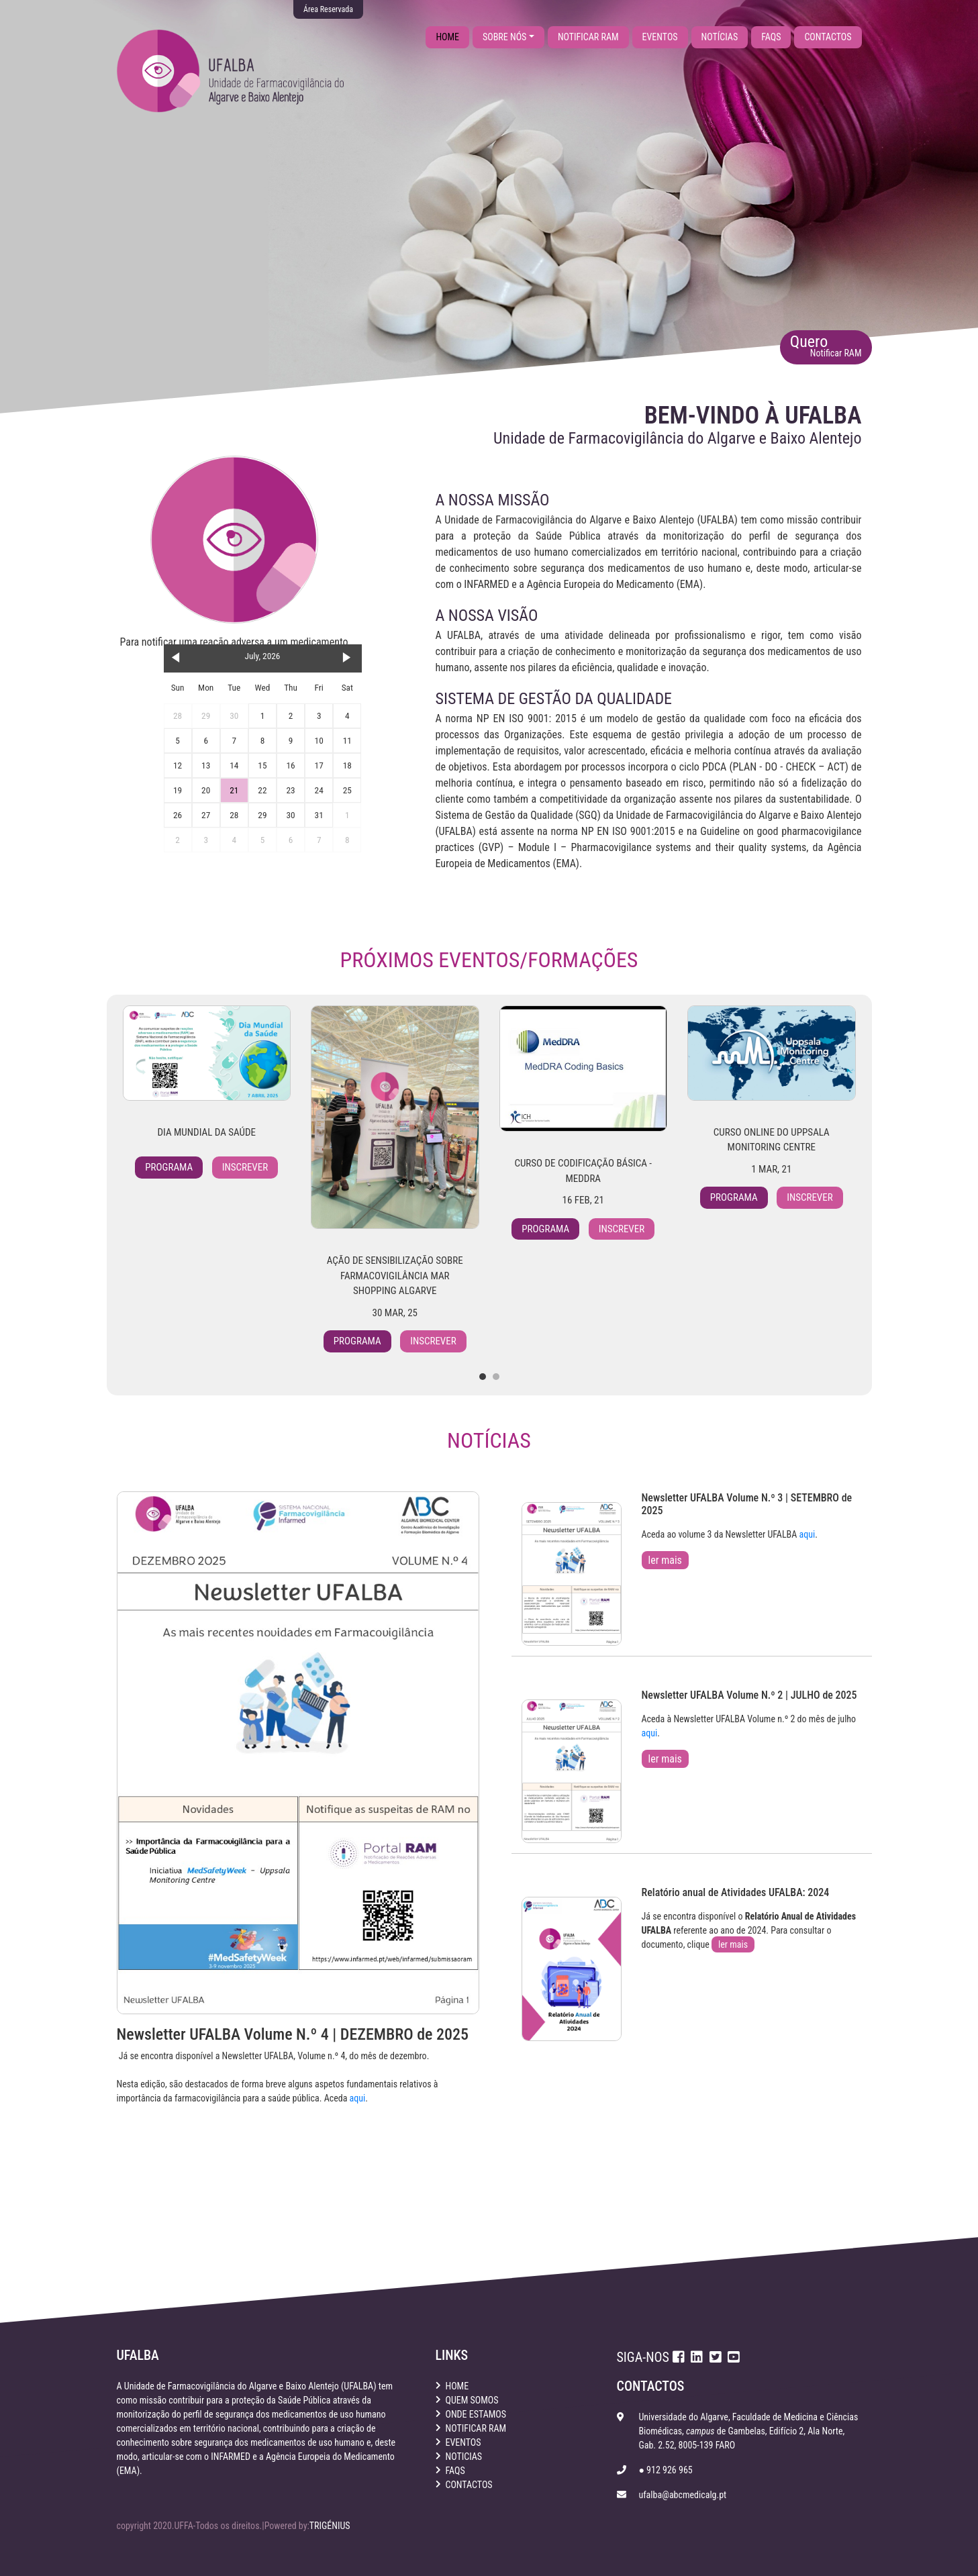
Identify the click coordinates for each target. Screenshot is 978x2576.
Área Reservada (328, 9)
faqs (771, 37)
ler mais (665, 1560)
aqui (358, 2098)
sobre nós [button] (504, 37)
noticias (464, 2456)
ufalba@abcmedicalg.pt (682, 2494)
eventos (660, 37)
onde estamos (476, 2414)
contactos (827, 37)
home (452, 36)
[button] (482, 1376)
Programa (169, 1167)
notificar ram (588, 37)
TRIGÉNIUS (329, 2525)
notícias (719, 37)
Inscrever (245, 1167)
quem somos (472, 2400)
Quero (826, 345)
